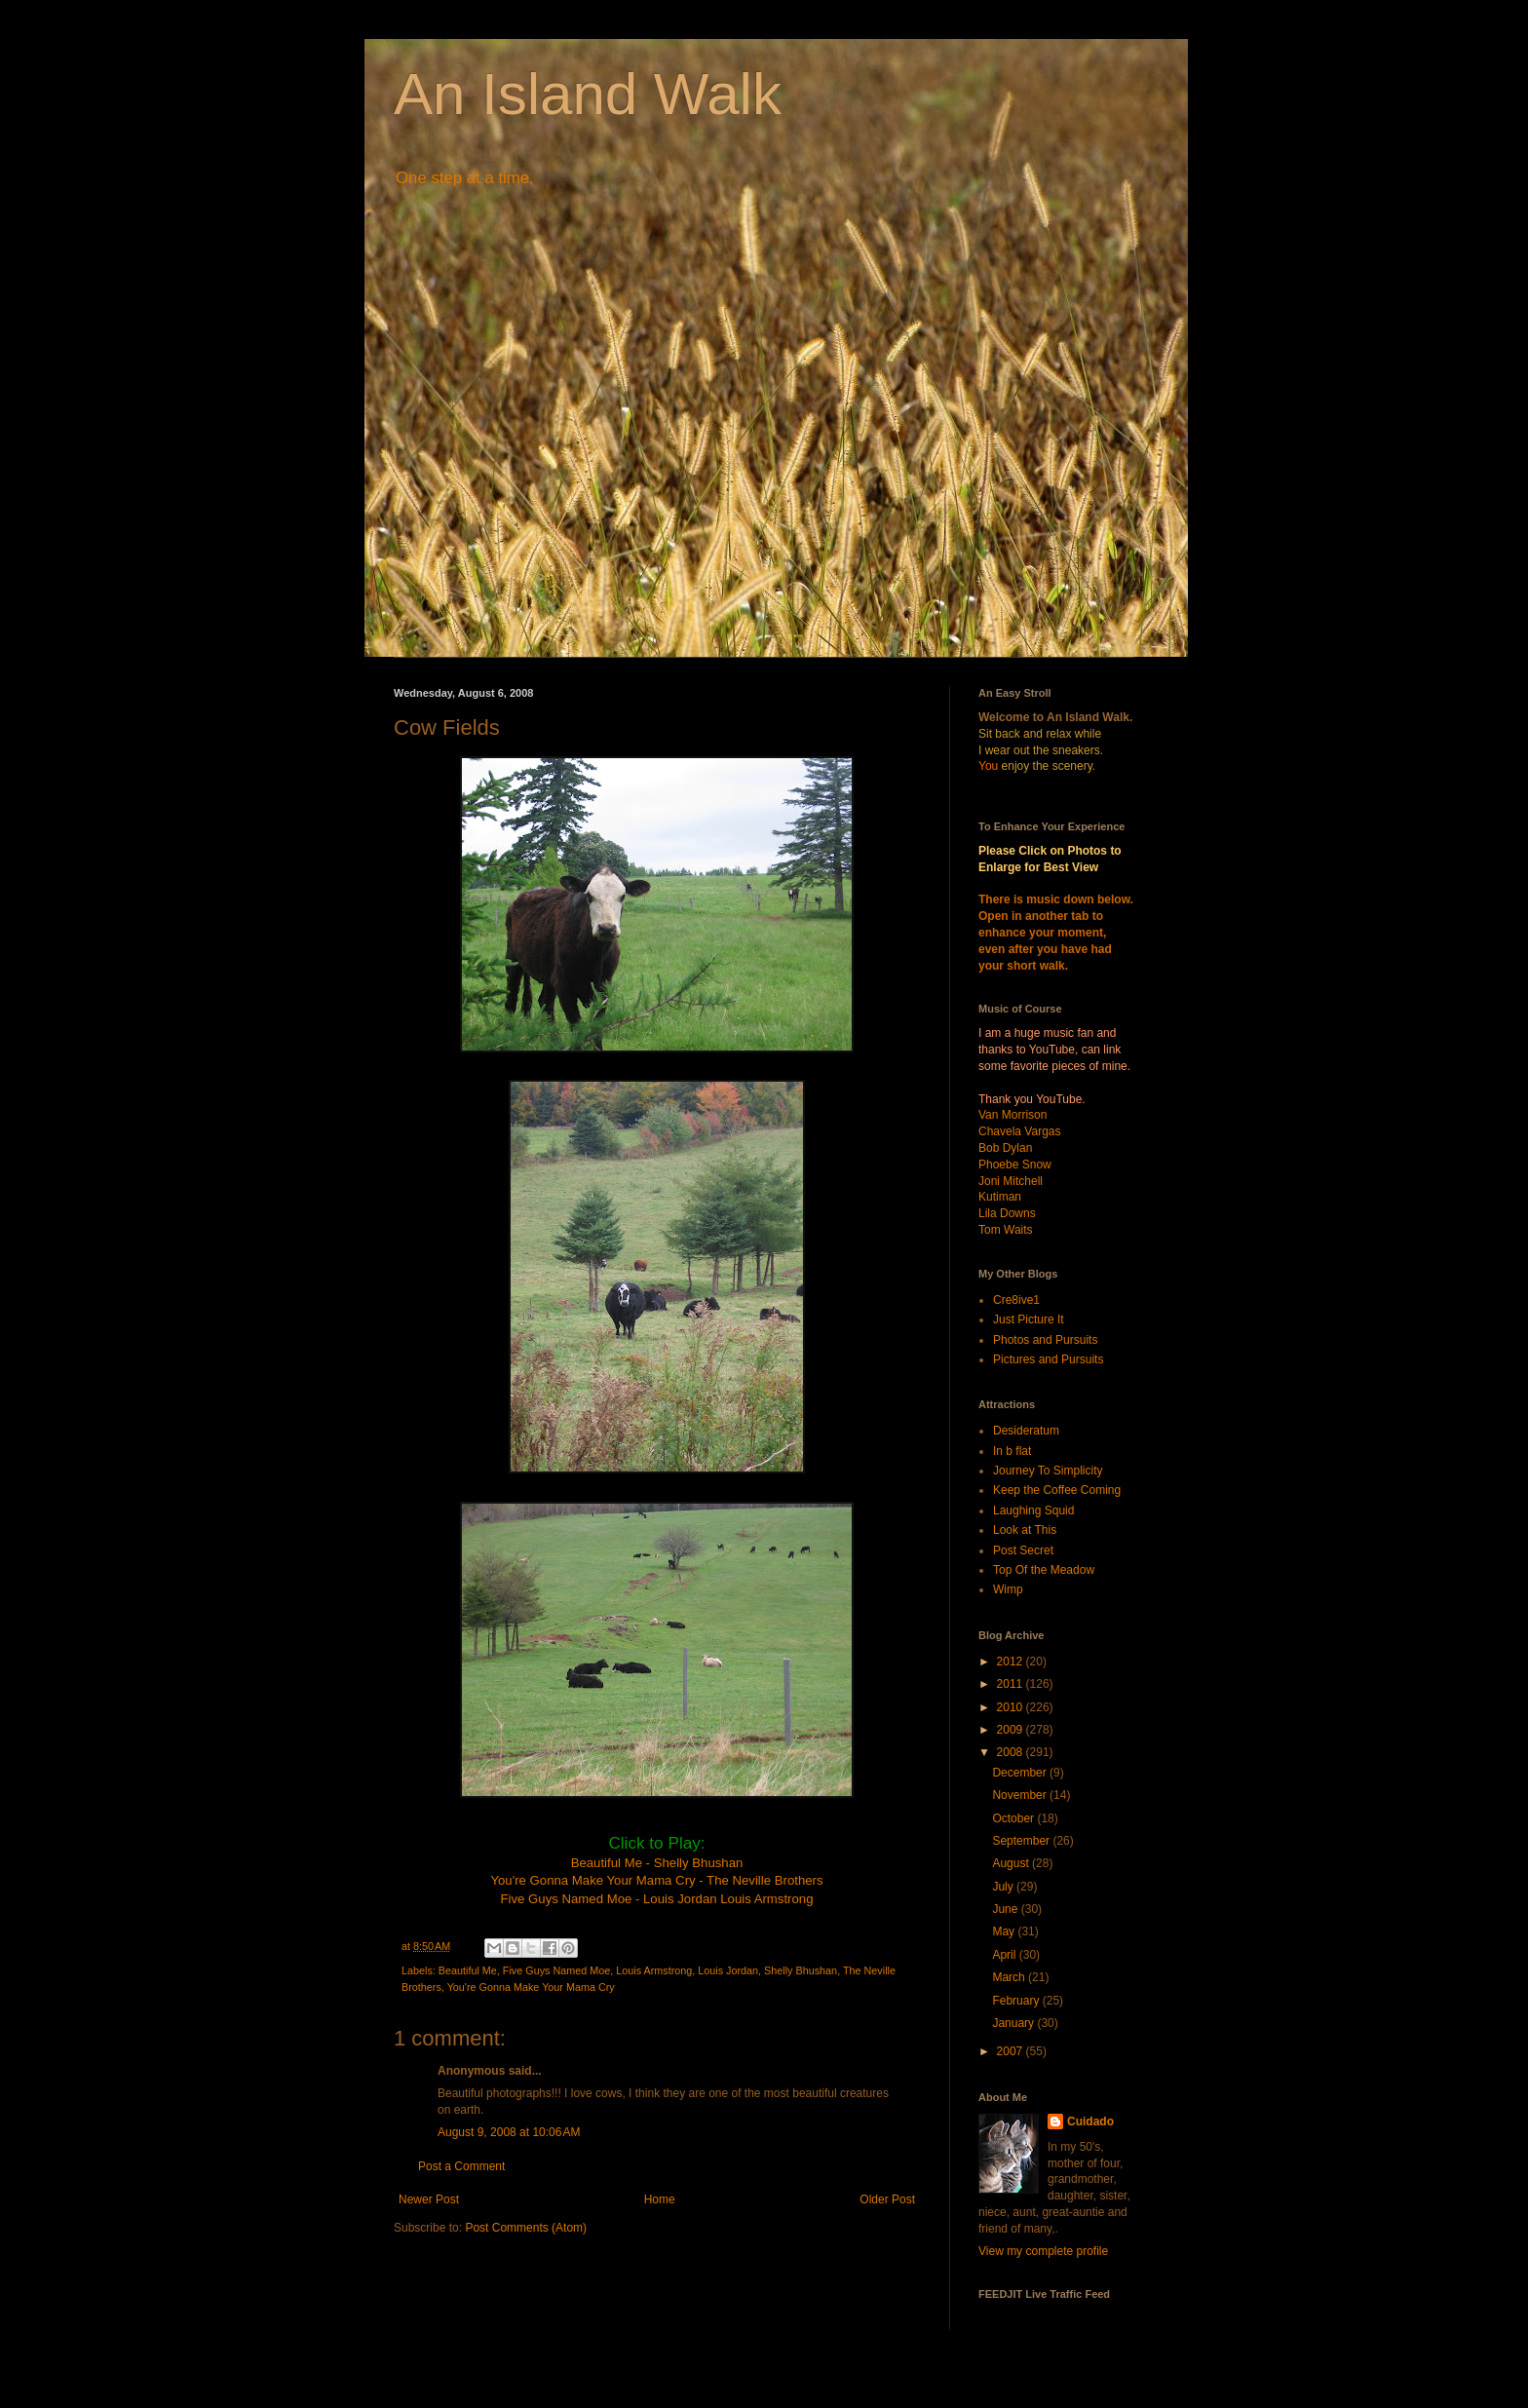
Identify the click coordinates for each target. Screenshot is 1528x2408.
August (1012, 1863)
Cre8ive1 (1016, 1300)
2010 (1011, 1707)
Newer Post (429, 2199)
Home (659, 2199)
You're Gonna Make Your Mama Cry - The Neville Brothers (656, 1880)
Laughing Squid (1033, 1510)
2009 (1011, 1730)
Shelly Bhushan (800, 1970)
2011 (1011, 1684)
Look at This (1024, 1530)
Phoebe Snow (1014, 1164)
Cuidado (1090, 2121)
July (1004, 1886)
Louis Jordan (728, 1970)
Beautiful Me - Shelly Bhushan (657, 1862)
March (1010, 1977)
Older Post (887, 2199)
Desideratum (1026, 1430)
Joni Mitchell (1010, 1181)
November (1021, 1795)
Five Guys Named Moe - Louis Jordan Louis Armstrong (656, 1899)
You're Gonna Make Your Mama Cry (531, 1987)
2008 (1011, 1752)
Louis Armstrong (654, 1970)
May (1004, 1931)
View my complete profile (1043, 2251)
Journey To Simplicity (1048, 1470)
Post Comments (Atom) (526, 2228)
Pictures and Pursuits (1048, 1359)
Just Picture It (1028, 1319)
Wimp (1008, 1589)
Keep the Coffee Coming (1057, 1490)
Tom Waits (1005, 1230)
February (1017, 2000)
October (1014, 1818)
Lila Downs (1007, 1213)
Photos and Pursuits (1045, 1340)
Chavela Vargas (1019, 1131)
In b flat (1012, 1451)
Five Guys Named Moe (556, 1970)
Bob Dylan (1005, 1148)
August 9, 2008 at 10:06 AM (509, 2132)
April (1005, 1955)
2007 (1011, 2051)
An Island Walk (588, 94)
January (1014, 2023)
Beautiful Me (468, 1970)
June (1006, 1909)
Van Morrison (1012, 1115)
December (1021, 1772)
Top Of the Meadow (1043, 1570)
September (1022, 1841)
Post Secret (1023, 1550)
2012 (1011, 1661)
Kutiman (999, 1197)
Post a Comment (461, 2166)
